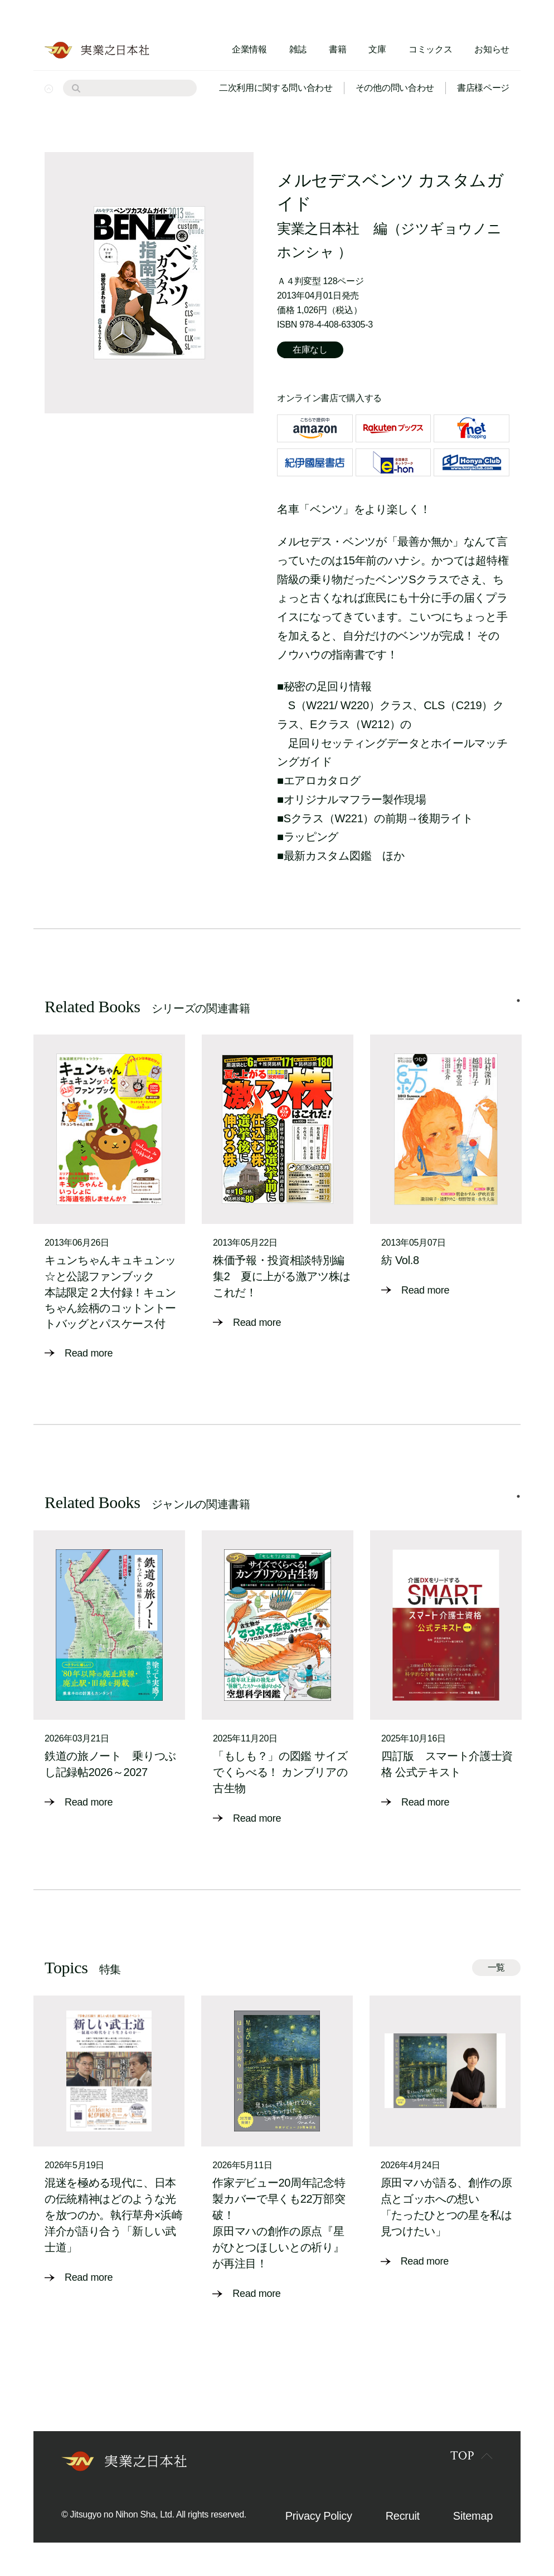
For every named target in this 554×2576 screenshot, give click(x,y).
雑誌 (298, 49)
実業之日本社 (318, 228)
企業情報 (249, 49)
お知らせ (491, 49)
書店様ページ (483, 87)
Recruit (403, 2516)
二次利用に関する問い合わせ (276, 87)
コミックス (430, 49)
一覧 (496, 1967)
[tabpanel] (109, 1198)
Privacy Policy (318, 2516)
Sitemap (473, 2516)
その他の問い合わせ (395, 87)
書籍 (337, 49)
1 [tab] (518, 1000)
